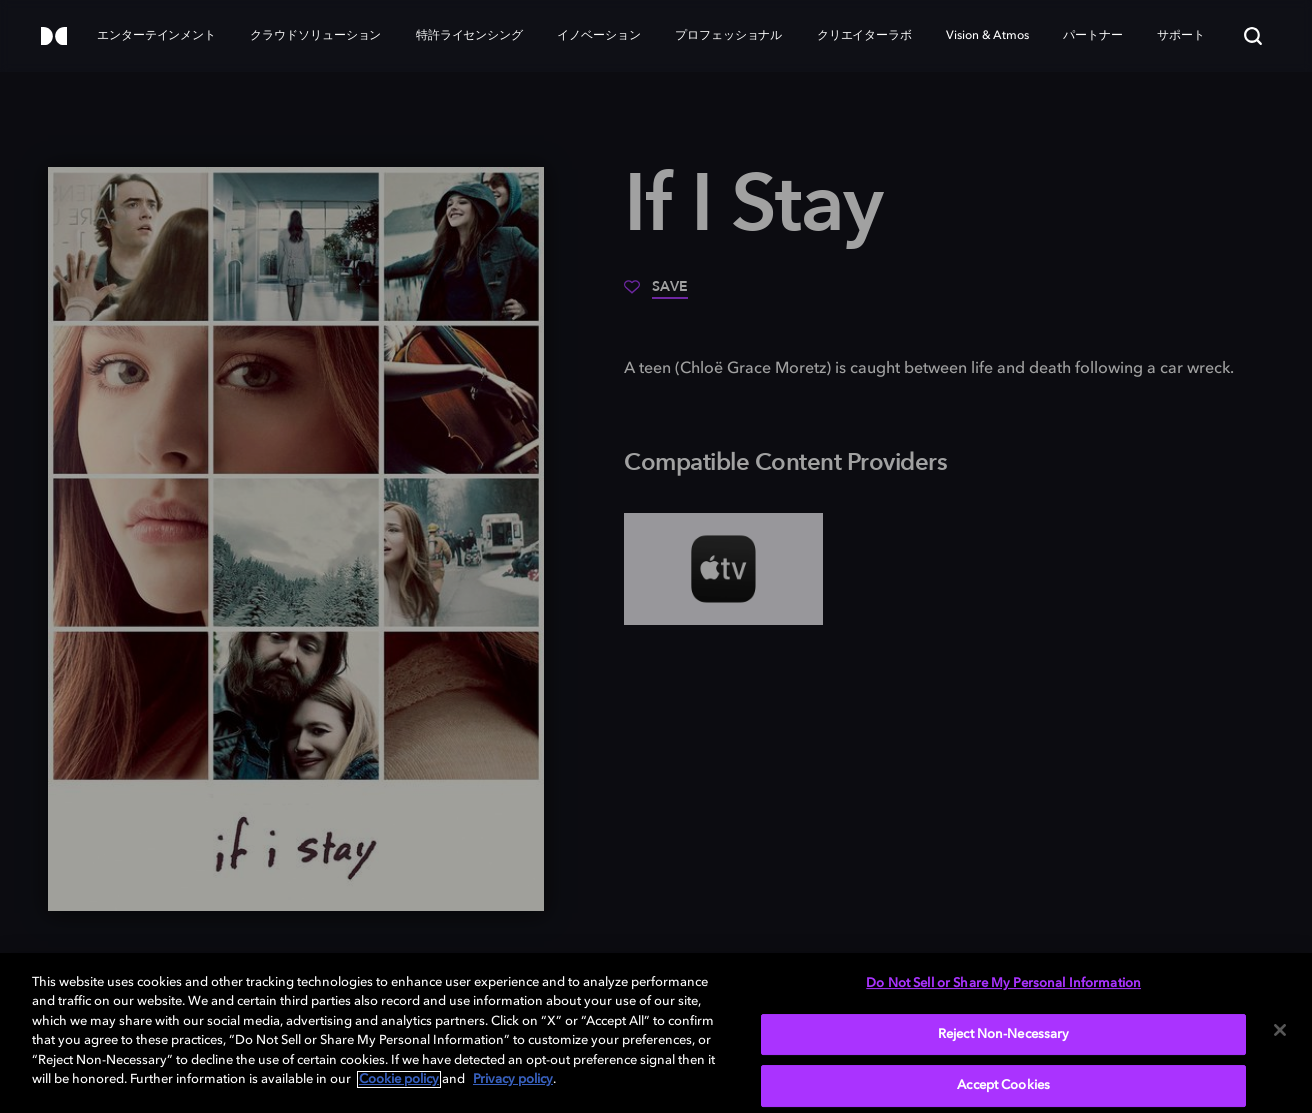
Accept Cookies (1003, 1085)
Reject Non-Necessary (1004, 1034)
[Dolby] (54, 37)
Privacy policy (513, 1079)
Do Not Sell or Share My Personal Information (1003, 983)
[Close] (1280, 1030)
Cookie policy (399, 1079)
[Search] (1253, 36)
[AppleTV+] (723, 569)
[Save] (656, 294)
